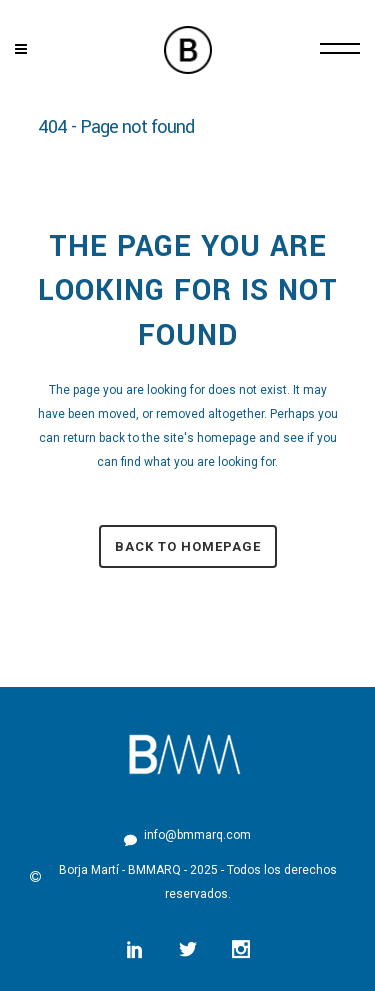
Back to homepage (188, 546)
